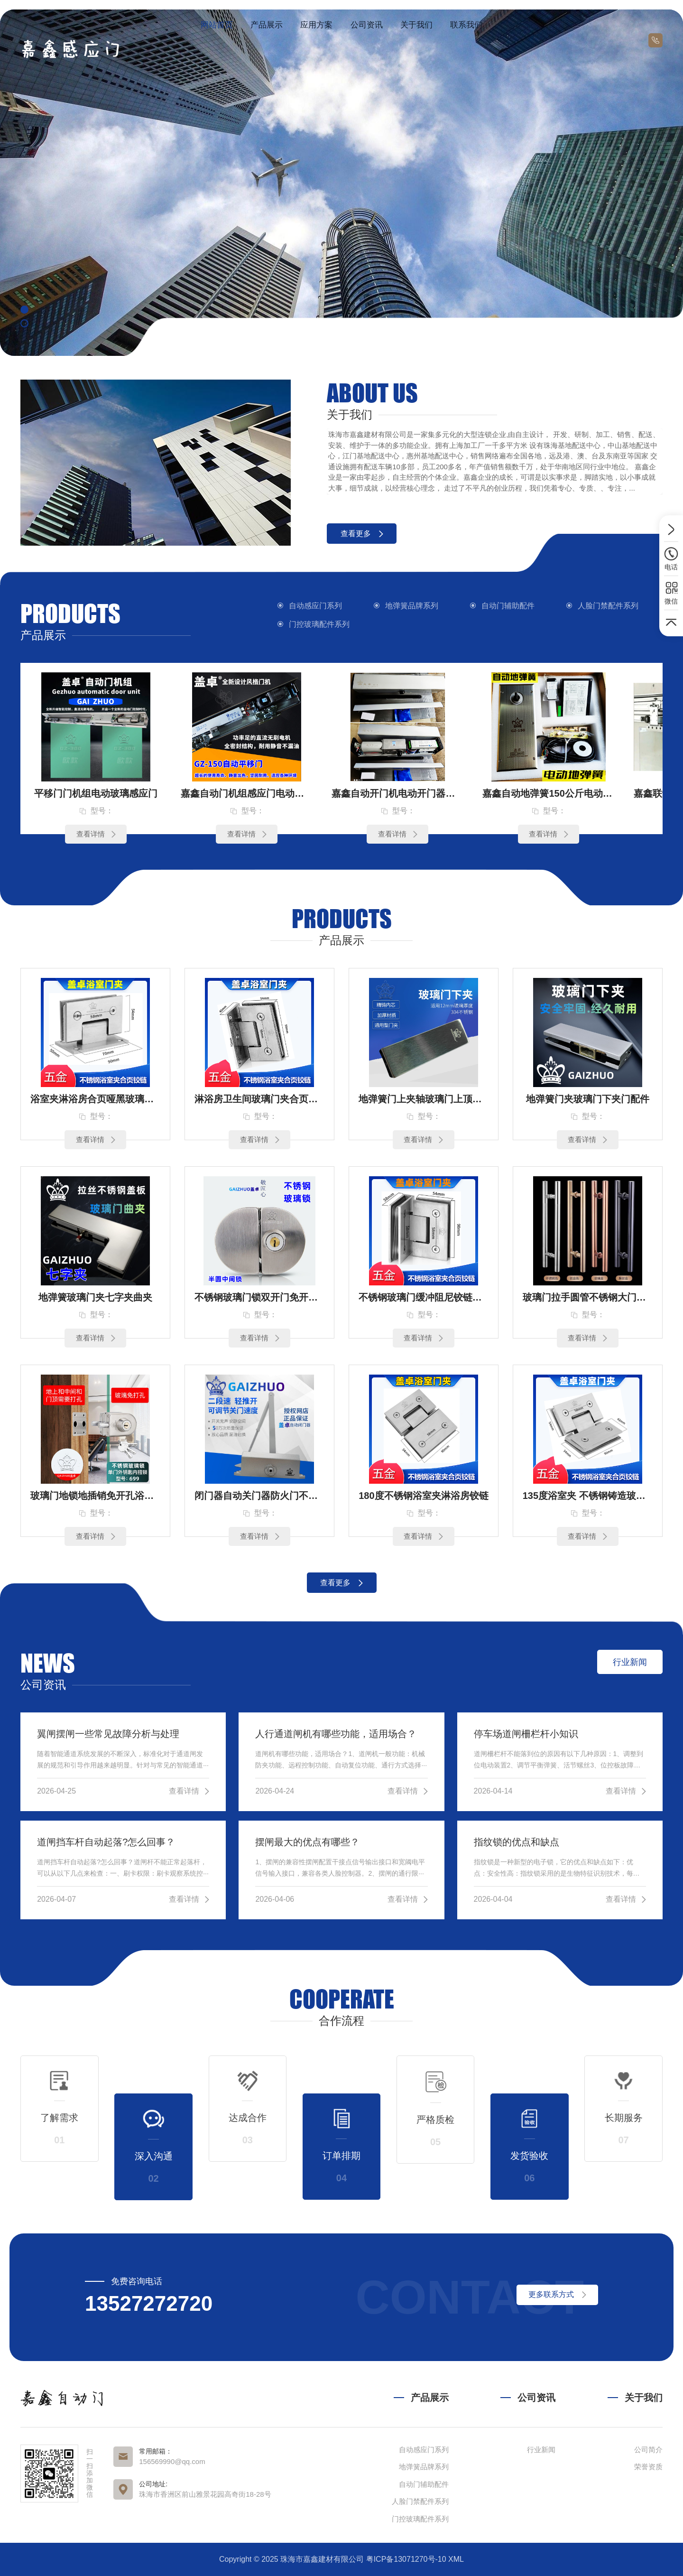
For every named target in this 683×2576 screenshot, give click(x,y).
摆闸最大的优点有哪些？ (307, 1842)
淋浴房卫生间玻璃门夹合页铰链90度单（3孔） (259, 1099)
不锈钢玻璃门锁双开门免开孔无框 (259, 1297)
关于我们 (416, 24)
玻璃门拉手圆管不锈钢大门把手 (588, 1297)
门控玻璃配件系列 (319, 624)
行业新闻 (541, 2450)
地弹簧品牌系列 (411, 606)
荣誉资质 (648, 2467)
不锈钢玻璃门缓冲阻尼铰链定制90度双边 (424, 1297)
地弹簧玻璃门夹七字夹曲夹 (95, 1297)
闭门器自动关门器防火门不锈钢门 (259, 1495)
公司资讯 (367, 24)
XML (456, 2559)
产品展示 (266, 24)
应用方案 (316, 24)
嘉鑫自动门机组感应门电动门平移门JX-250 (247, 793)
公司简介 (648, 2450)
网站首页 (217, 24)
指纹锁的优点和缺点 (516, 1842)
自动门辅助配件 (508, 606)
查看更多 (362, 534)
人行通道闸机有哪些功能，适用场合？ (335, 1734)
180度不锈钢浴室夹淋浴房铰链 (423, 1495)
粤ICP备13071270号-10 (406, 2559)
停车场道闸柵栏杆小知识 (526, 1734)
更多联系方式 (557, 2294)
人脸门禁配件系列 (608, 606)
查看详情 (96, 834)
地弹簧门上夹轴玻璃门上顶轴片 (424, 1099)
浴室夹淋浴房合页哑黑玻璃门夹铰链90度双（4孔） (95, 1099)
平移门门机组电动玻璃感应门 (95, 793)
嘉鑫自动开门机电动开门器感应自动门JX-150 (397, 793)
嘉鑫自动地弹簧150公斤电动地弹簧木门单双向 (548, 793)
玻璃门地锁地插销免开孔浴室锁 (95, 1495)
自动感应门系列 (315, 606)
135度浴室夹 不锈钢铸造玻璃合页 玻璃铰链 (588, 1495)
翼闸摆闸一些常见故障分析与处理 (108, 1734)
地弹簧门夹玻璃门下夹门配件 (587, 1099)
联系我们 (466, 24)
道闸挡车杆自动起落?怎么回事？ (106, 1842)
